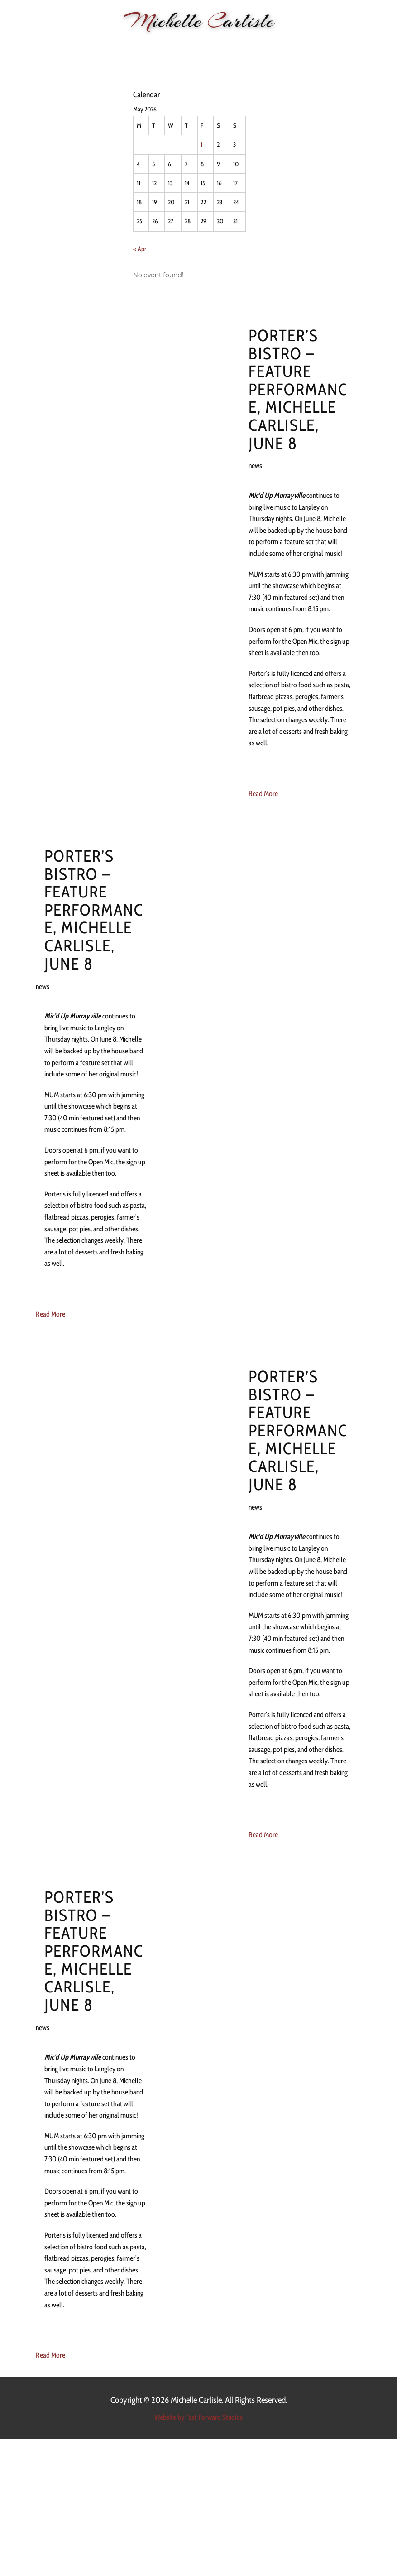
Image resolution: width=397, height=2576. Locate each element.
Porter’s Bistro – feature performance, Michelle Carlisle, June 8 (298, 389)
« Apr (139, 249)
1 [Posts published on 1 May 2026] (201, 144)
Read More (263, 793)
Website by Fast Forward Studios (198, 2417)
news (255, 465)
